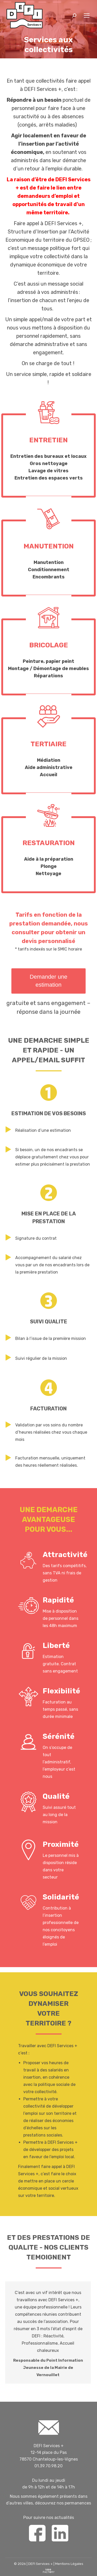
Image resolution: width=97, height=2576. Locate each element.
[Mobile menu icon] (86, 15)
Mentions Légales (69, 2564)
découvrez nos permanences (63, 2503)
